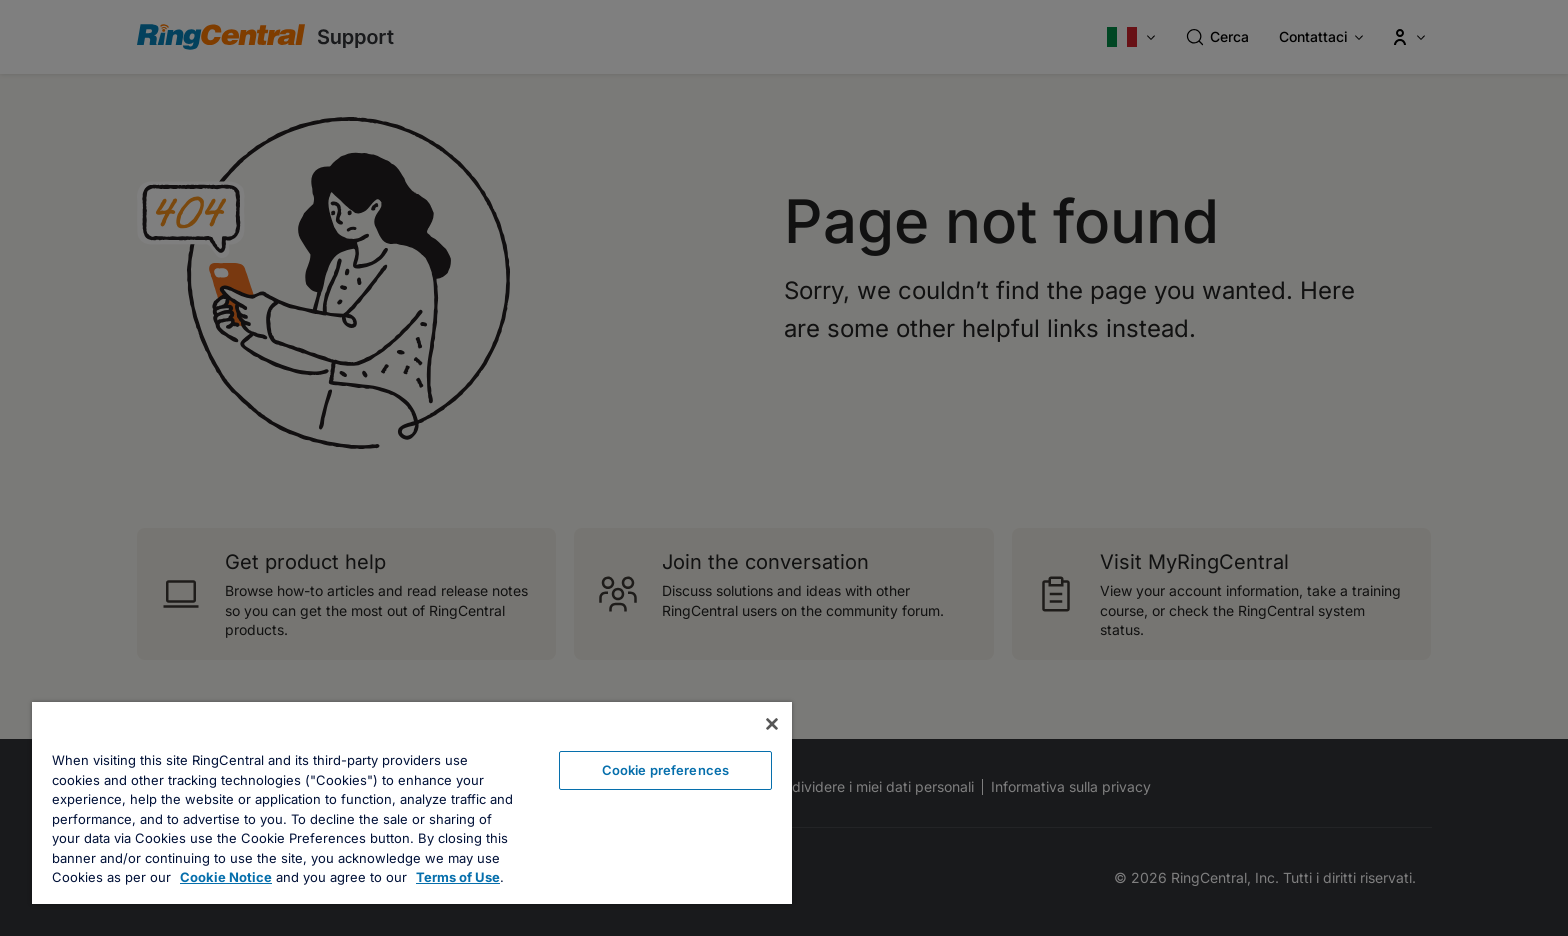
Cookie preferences (665, 770)
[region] (412, 803)
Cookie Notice (226, 877)
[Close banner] (772, 724)
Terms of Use (458, 877)
